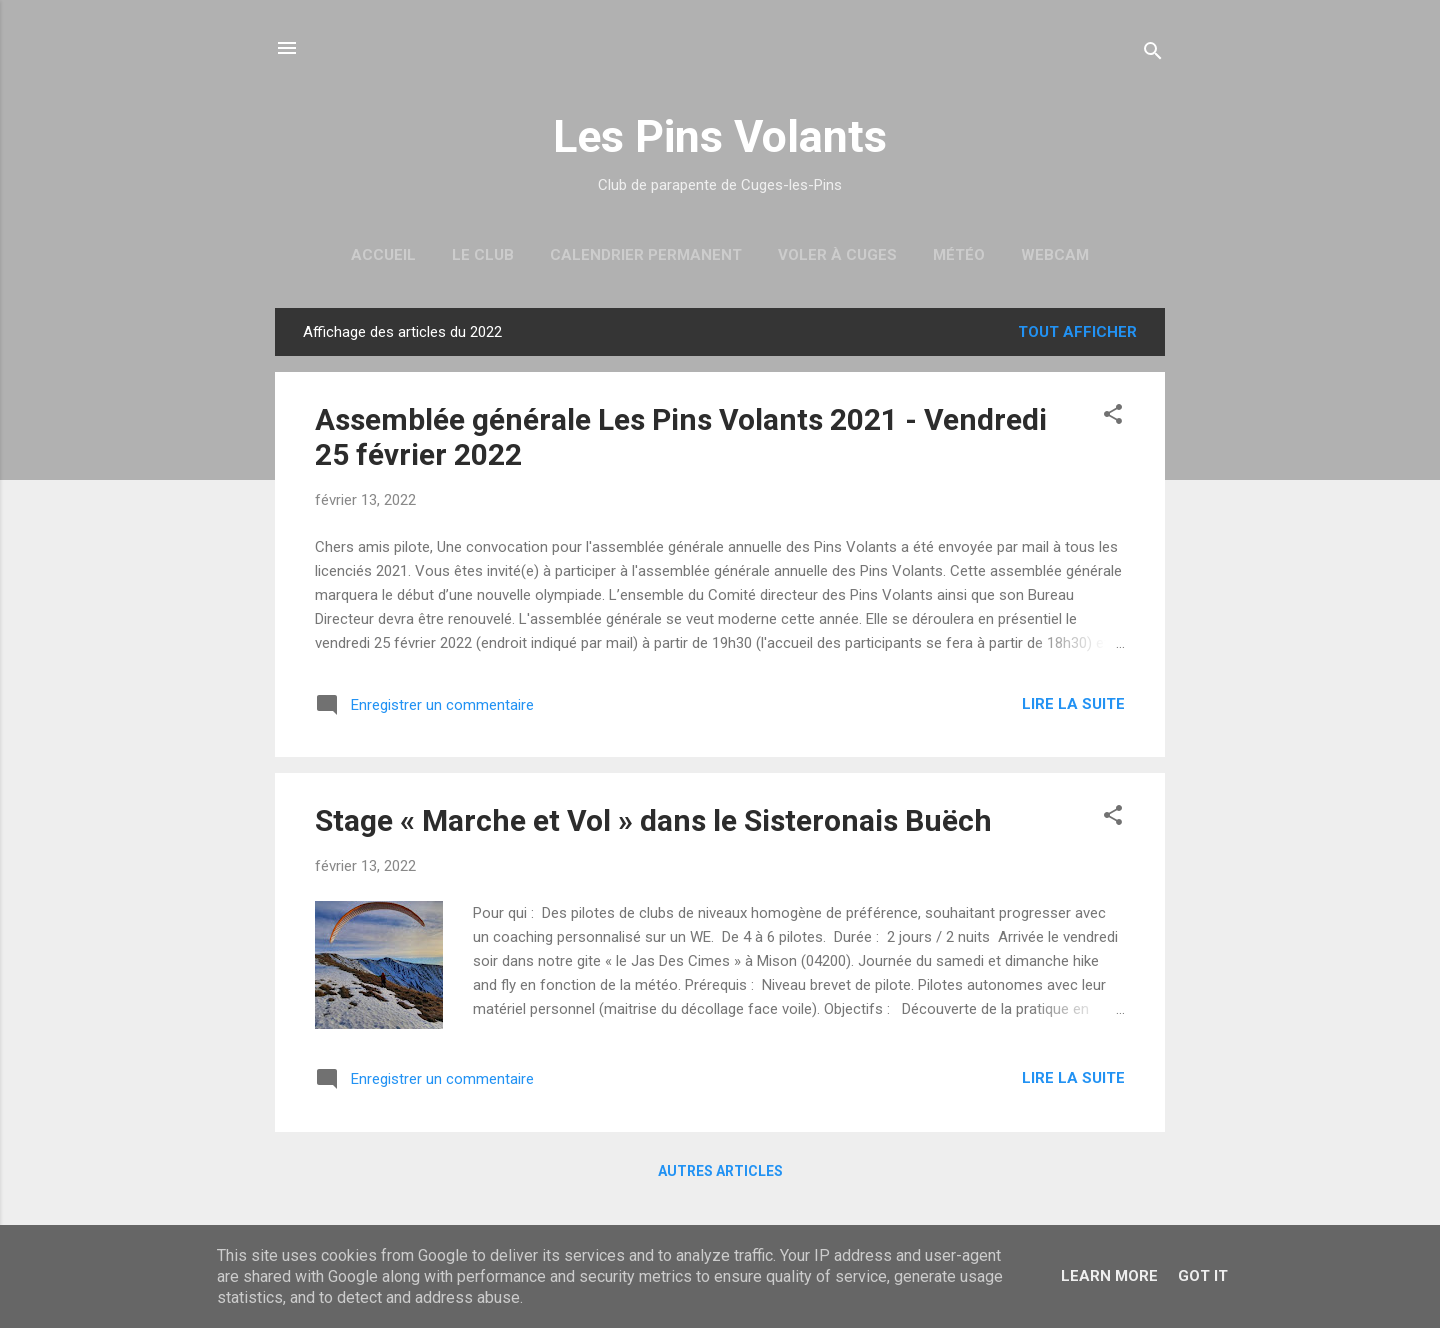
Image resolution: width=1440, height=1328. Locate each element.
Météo (959, 255)
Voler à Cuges (837, 255)
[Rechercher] (1153, 54)
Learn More (1109, 1276)
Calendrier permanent (646, 255)
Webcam (1055, 255)
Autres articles (720, 1171)
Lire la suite (1073, 704)
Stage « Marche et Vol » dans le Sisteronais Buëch (653, 820)
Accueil (383, 255)
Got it (1203, 1276)
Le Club (483, 255)
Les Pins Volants (720, 136)
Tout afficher (1077, 332)
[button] (1113, 417)
